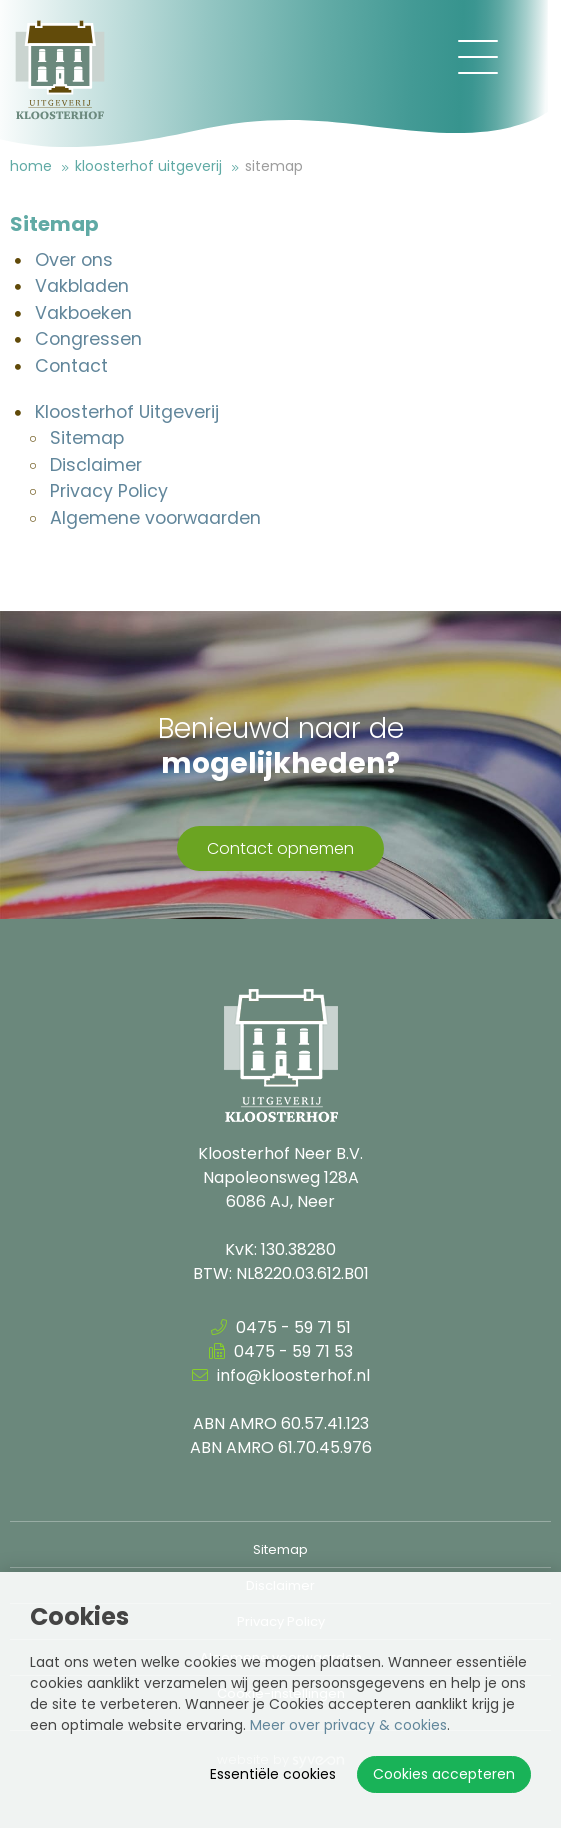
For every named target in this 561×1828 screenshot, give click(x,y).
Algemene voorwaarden (155, 518)
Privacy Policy (109, 491)
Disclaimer (96, 465)
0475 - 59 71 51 (281, 1327)
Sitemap (274, 166)
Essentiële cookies (273, 1774)
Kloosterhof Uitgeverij (148, 166)
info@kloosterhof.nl (281, 1375)
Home (31, 166)
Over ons (74, 260)
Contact (71, 366)
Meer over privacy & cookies (348, 1725)
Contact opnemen (280, 848)
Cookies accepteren (444, 1774)
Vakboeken (83, 313)
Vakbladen (82, 286)
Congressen (88, 339)
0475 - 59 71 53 (281, 1351)
